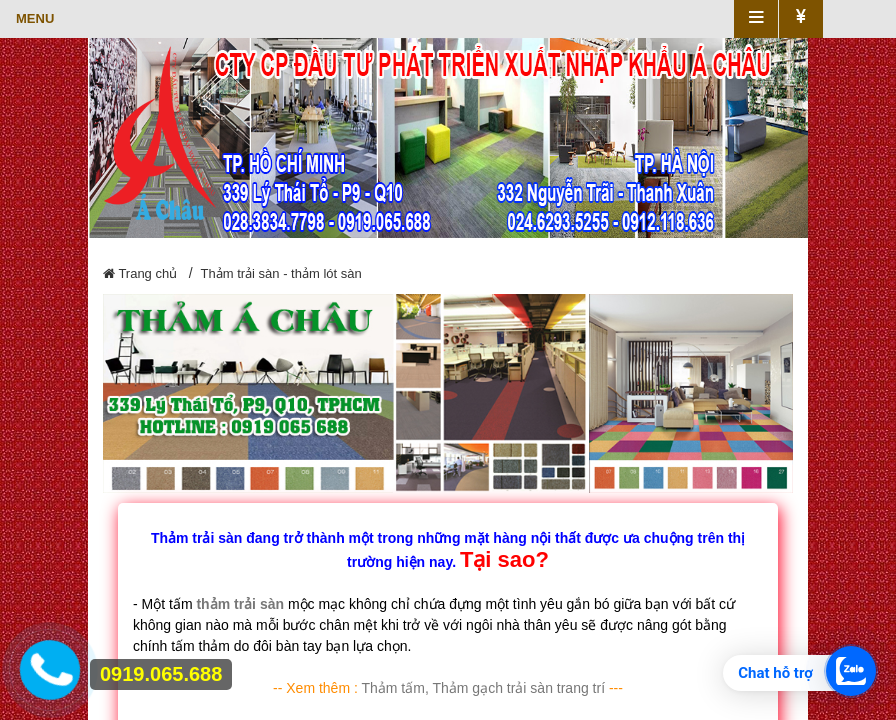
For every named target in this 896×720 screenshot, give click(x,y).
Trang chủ (140, 273)
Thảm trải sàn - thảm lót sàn (281, 273)
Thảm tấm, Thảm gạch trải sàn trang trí (483, 688)
